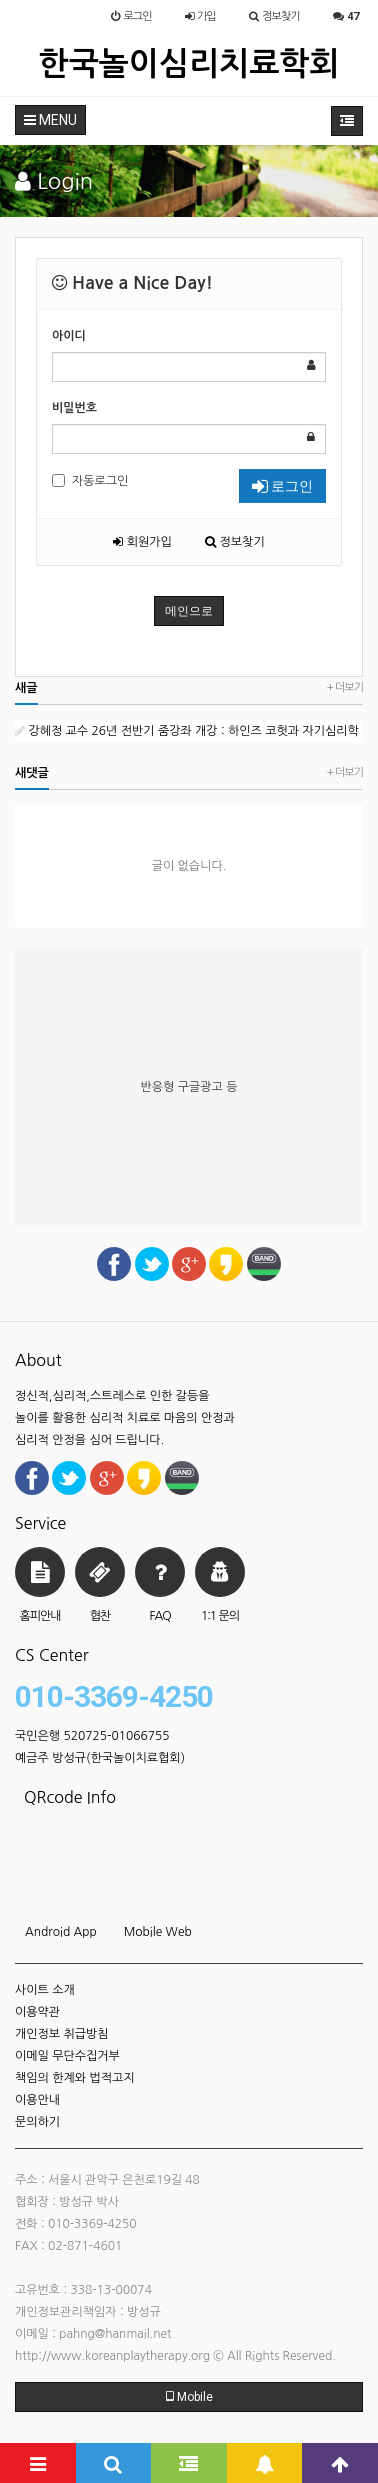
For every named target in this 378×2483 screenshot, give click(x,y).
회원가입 (142, 542)
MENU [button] (50, 120)
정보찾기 (234, 542)
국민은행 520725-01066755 (92, 1736)
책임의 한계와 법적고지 (75, 2078)
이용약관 (37, 2012)
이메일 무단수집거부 (67, 2056)
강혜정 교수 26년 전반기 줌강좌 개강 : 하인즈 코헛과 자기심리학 (187, 731)
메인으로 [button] (189, 611)
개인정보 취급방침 (62, 2034)
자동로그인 (90, 480)
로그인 (282, 486)
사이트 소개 (45, 1990)
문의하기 (37, 2122)
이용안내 (37, 2100)
